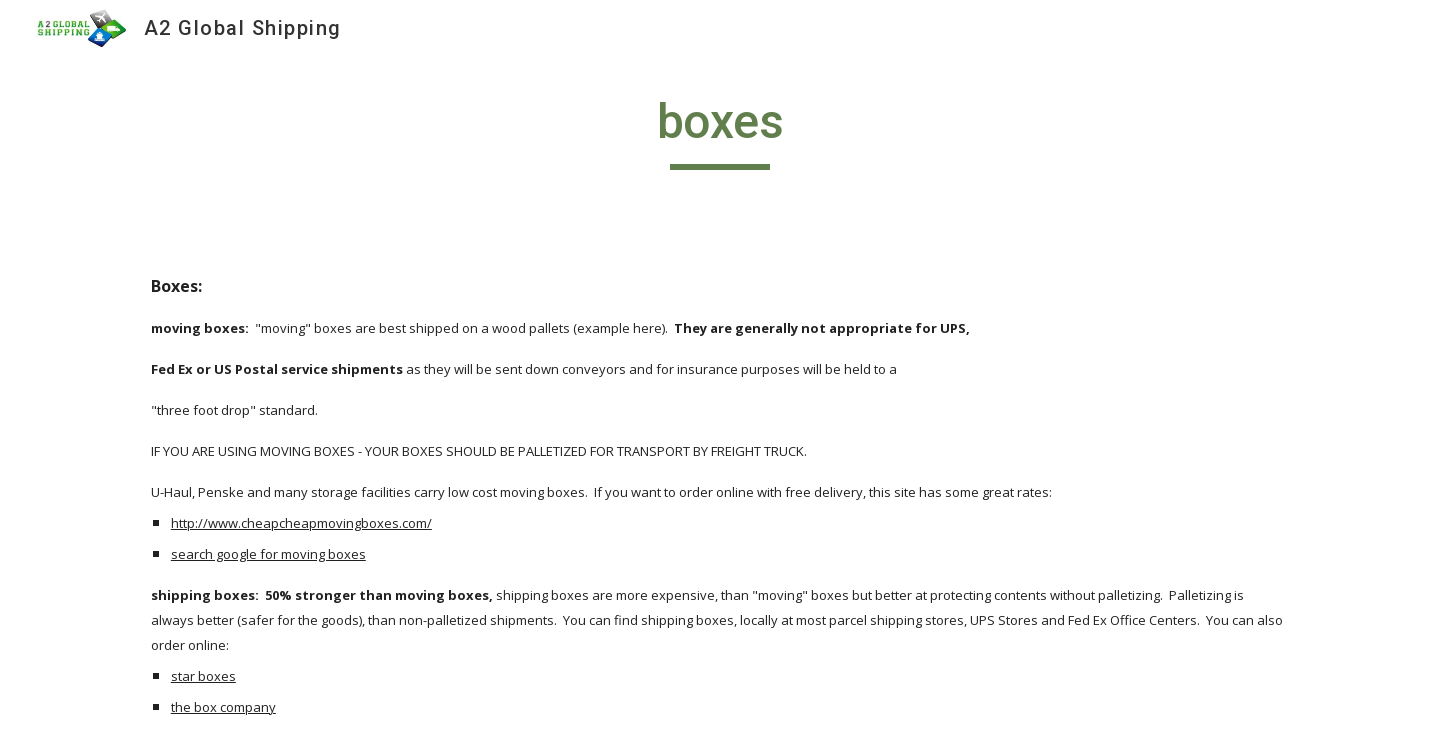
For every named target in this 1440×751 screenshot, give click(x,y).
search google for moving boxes (268, 554)
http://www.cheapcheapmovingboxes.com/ (301, 523)
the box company (223, 707)
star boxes (203, 676)
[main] (720, 131)
